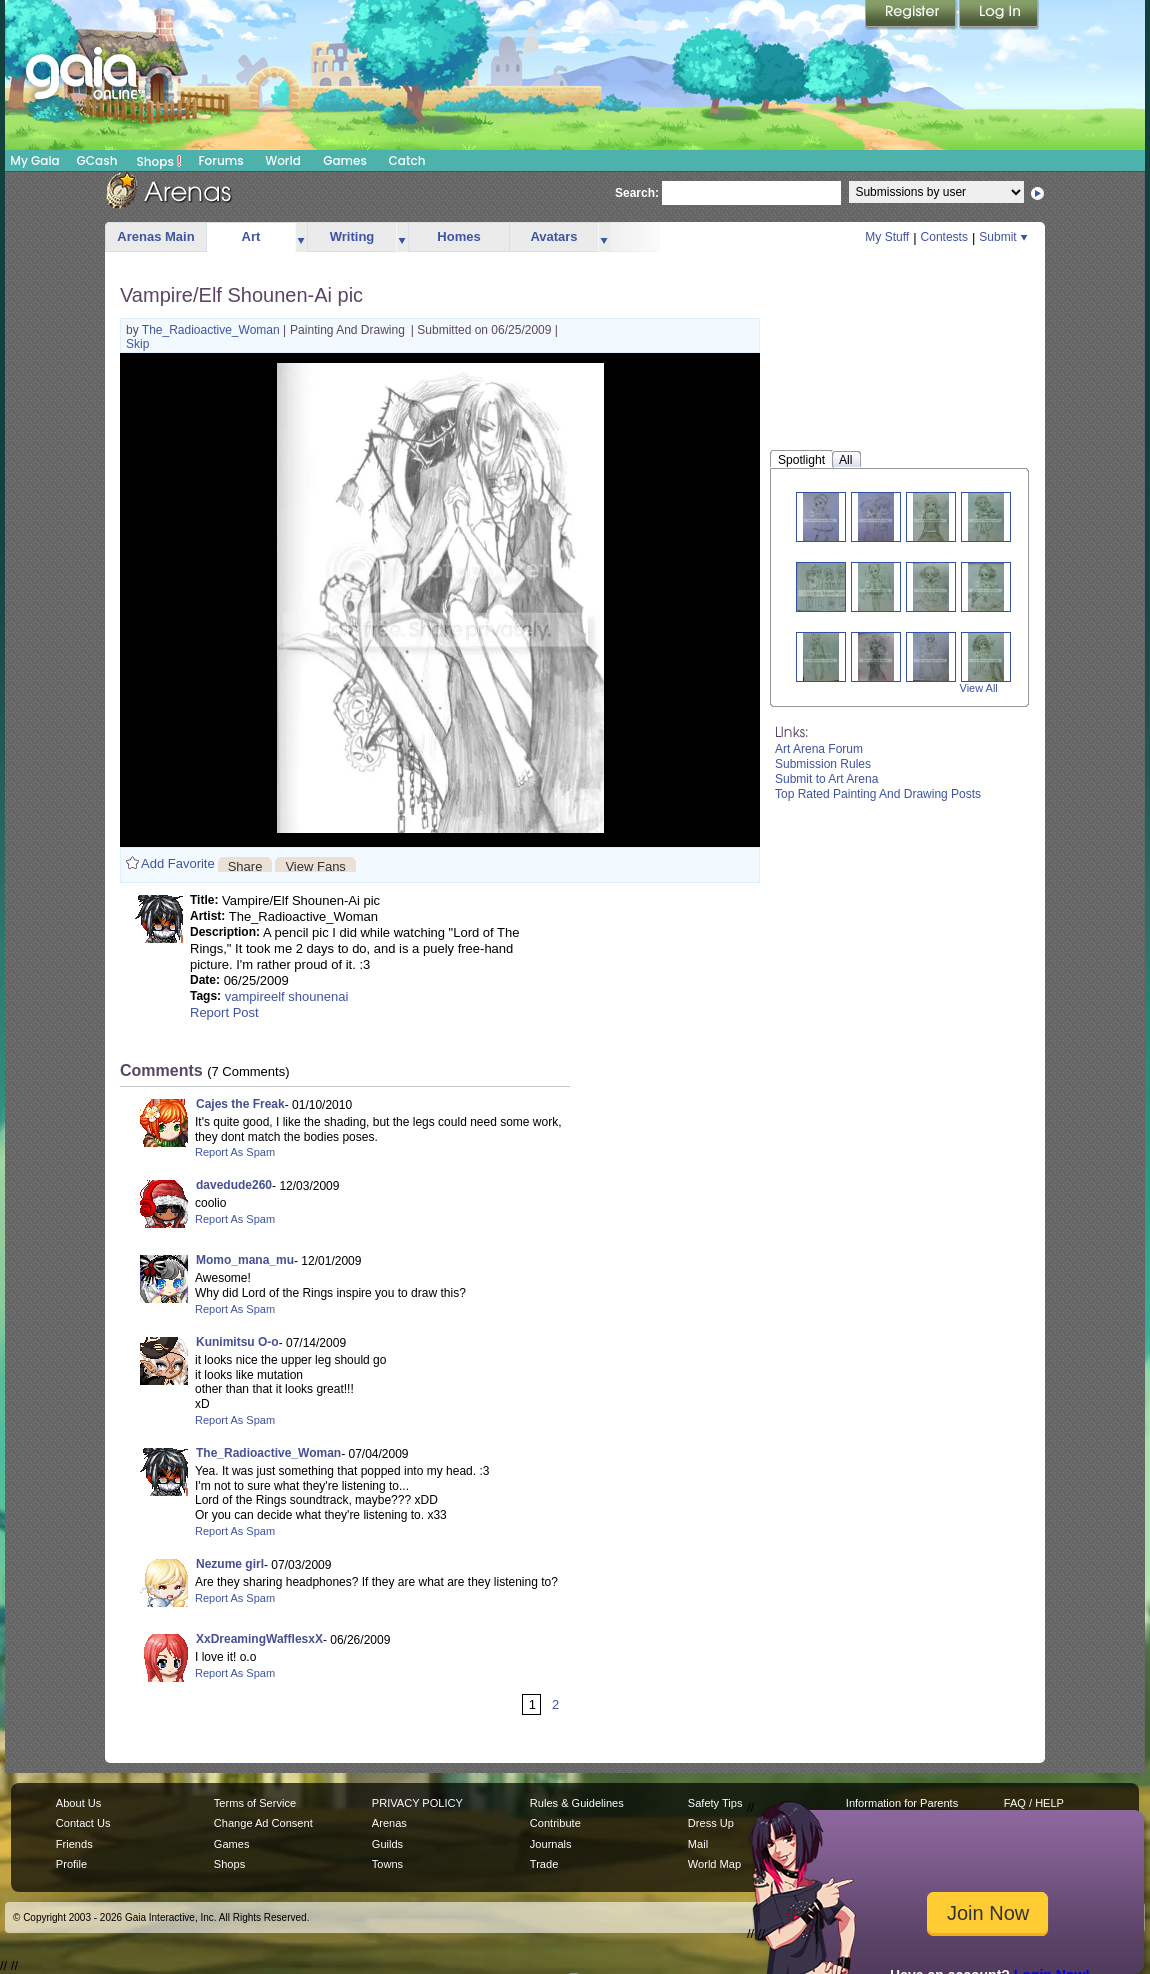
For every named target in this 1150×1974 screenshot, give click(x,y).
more (301, 237)
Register (912, 15)
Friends (74, 1844)
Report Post (224, 1012)
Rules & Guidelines (577, 1803)
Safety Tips (715, 1803)
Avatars (553, 236)
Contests (944, 237)
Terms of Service (255, 1803)
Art (251, 236)
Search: (637, 193)
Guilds (387, 1844)
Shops (159, 161)
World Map (714, 1864)
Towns (387, 1864)
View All (979, 688)
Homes (458, 236)
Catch (407, 160)
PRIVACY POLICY (417, 1803)
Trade (544, 1864)
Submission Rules (823, 764)
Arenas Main (155, 236)
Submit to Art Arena (826, 779)
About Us (78, 1803)
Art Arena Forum (819, 749)
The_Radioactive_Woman (212, 330)
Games (345, 160)
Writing (352, 236)
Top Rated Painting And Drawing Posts (878, 794)
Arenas (389, 1823)
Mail (698, 1844)
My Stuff (887, 237)
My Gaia (34, 160)
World (283, 160)
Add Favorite (178, 863)
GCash (97, 160)
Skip (137, 344)
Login (999, 15)
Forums (220, 160)
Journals (551, 1844)
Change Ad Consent (263, 1823)
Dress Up (711, 1823)
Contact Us (83, 1823)
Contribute (555, 1823)
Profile (71, 1864)
